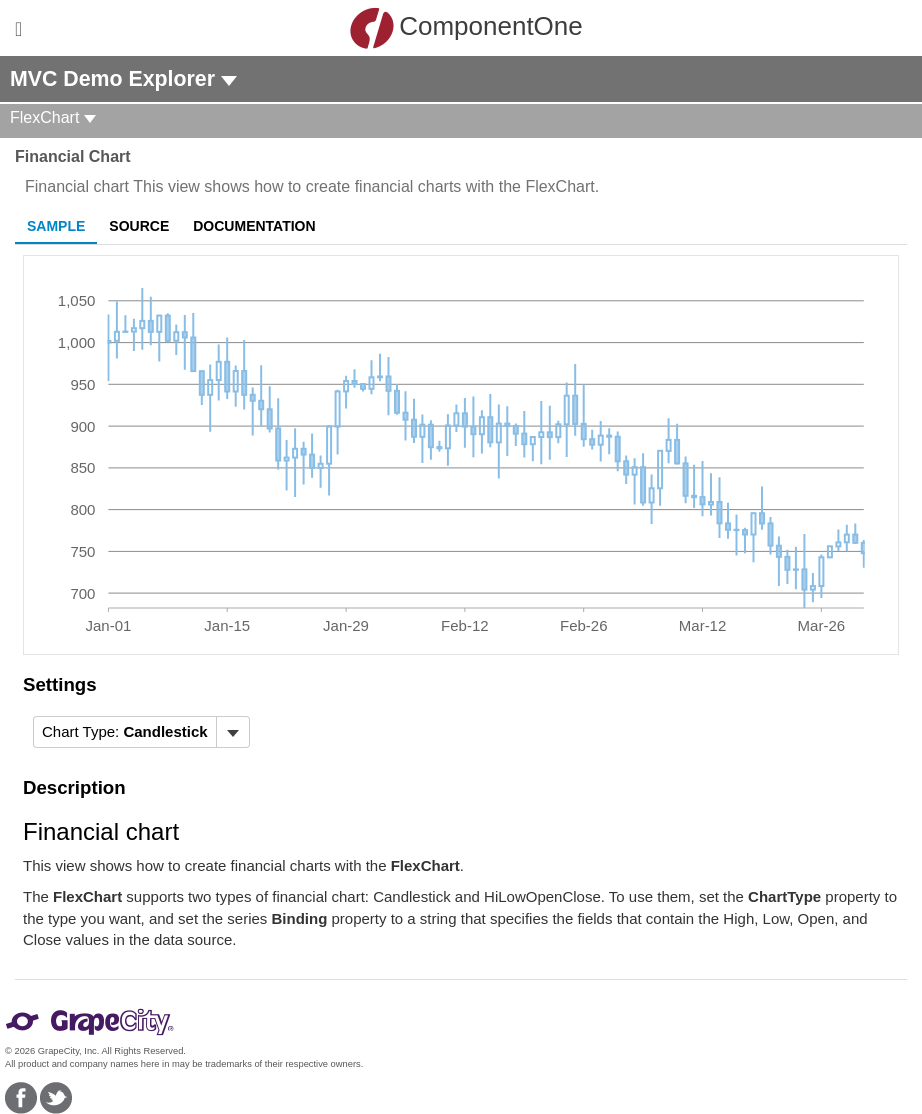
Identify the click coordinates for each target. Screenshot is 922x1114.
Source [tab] (139, 226)
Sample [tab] (56, 226)
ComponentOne (466, 28)
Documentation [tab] (254, 226)
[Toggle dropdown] (232, 732)
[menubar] (141, 732)
